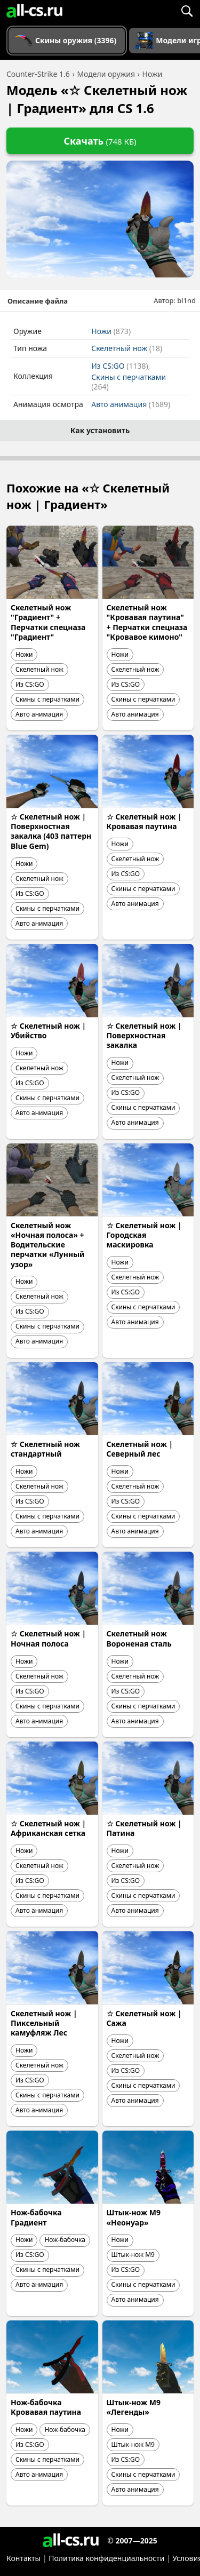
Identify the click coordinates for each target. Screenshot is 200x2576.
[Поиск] (186, 10)
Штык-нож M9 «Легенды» (134, 2407)
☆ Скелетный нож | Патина (144, 1828)
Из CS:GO (119, 366)
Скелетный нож (126, 348)
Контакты (23, 2558)
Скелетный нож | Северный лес (140, 1449)
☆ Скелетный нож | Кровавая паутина (144, 821)
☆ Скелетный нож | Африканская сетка (48, 1828)
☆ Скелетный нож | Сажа (144, 2018)
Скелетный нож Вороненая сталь (139, 1638)
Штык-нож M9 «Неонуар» (134, 2217)
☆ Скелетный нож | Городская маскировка (144, 1235)
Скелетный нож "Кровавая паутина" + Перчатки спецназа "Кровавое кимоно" (147, 622)
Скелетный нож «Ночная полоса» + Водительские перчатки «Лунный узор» (48, 1244)
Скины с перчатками (128, 382)
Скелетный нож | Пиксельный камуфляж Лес (44, 2023)
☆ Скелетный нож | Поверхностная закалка (144, 1035)
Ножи (111, 331)
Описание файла (37, 301)
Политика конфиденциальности (106, 2558)
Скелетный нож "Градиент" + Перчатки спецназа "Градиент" (48, 622)
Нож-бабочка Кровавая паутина (46, 2407)
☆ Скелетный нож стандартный (45, 1449)
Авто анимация (130, 404)
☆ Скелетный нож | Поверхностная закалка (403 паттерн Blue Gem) (51, 831)
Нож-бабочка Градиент (36, 2217)
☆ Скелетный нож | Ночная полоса (48, 1638)
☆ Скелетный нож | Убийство (48, 1030)
